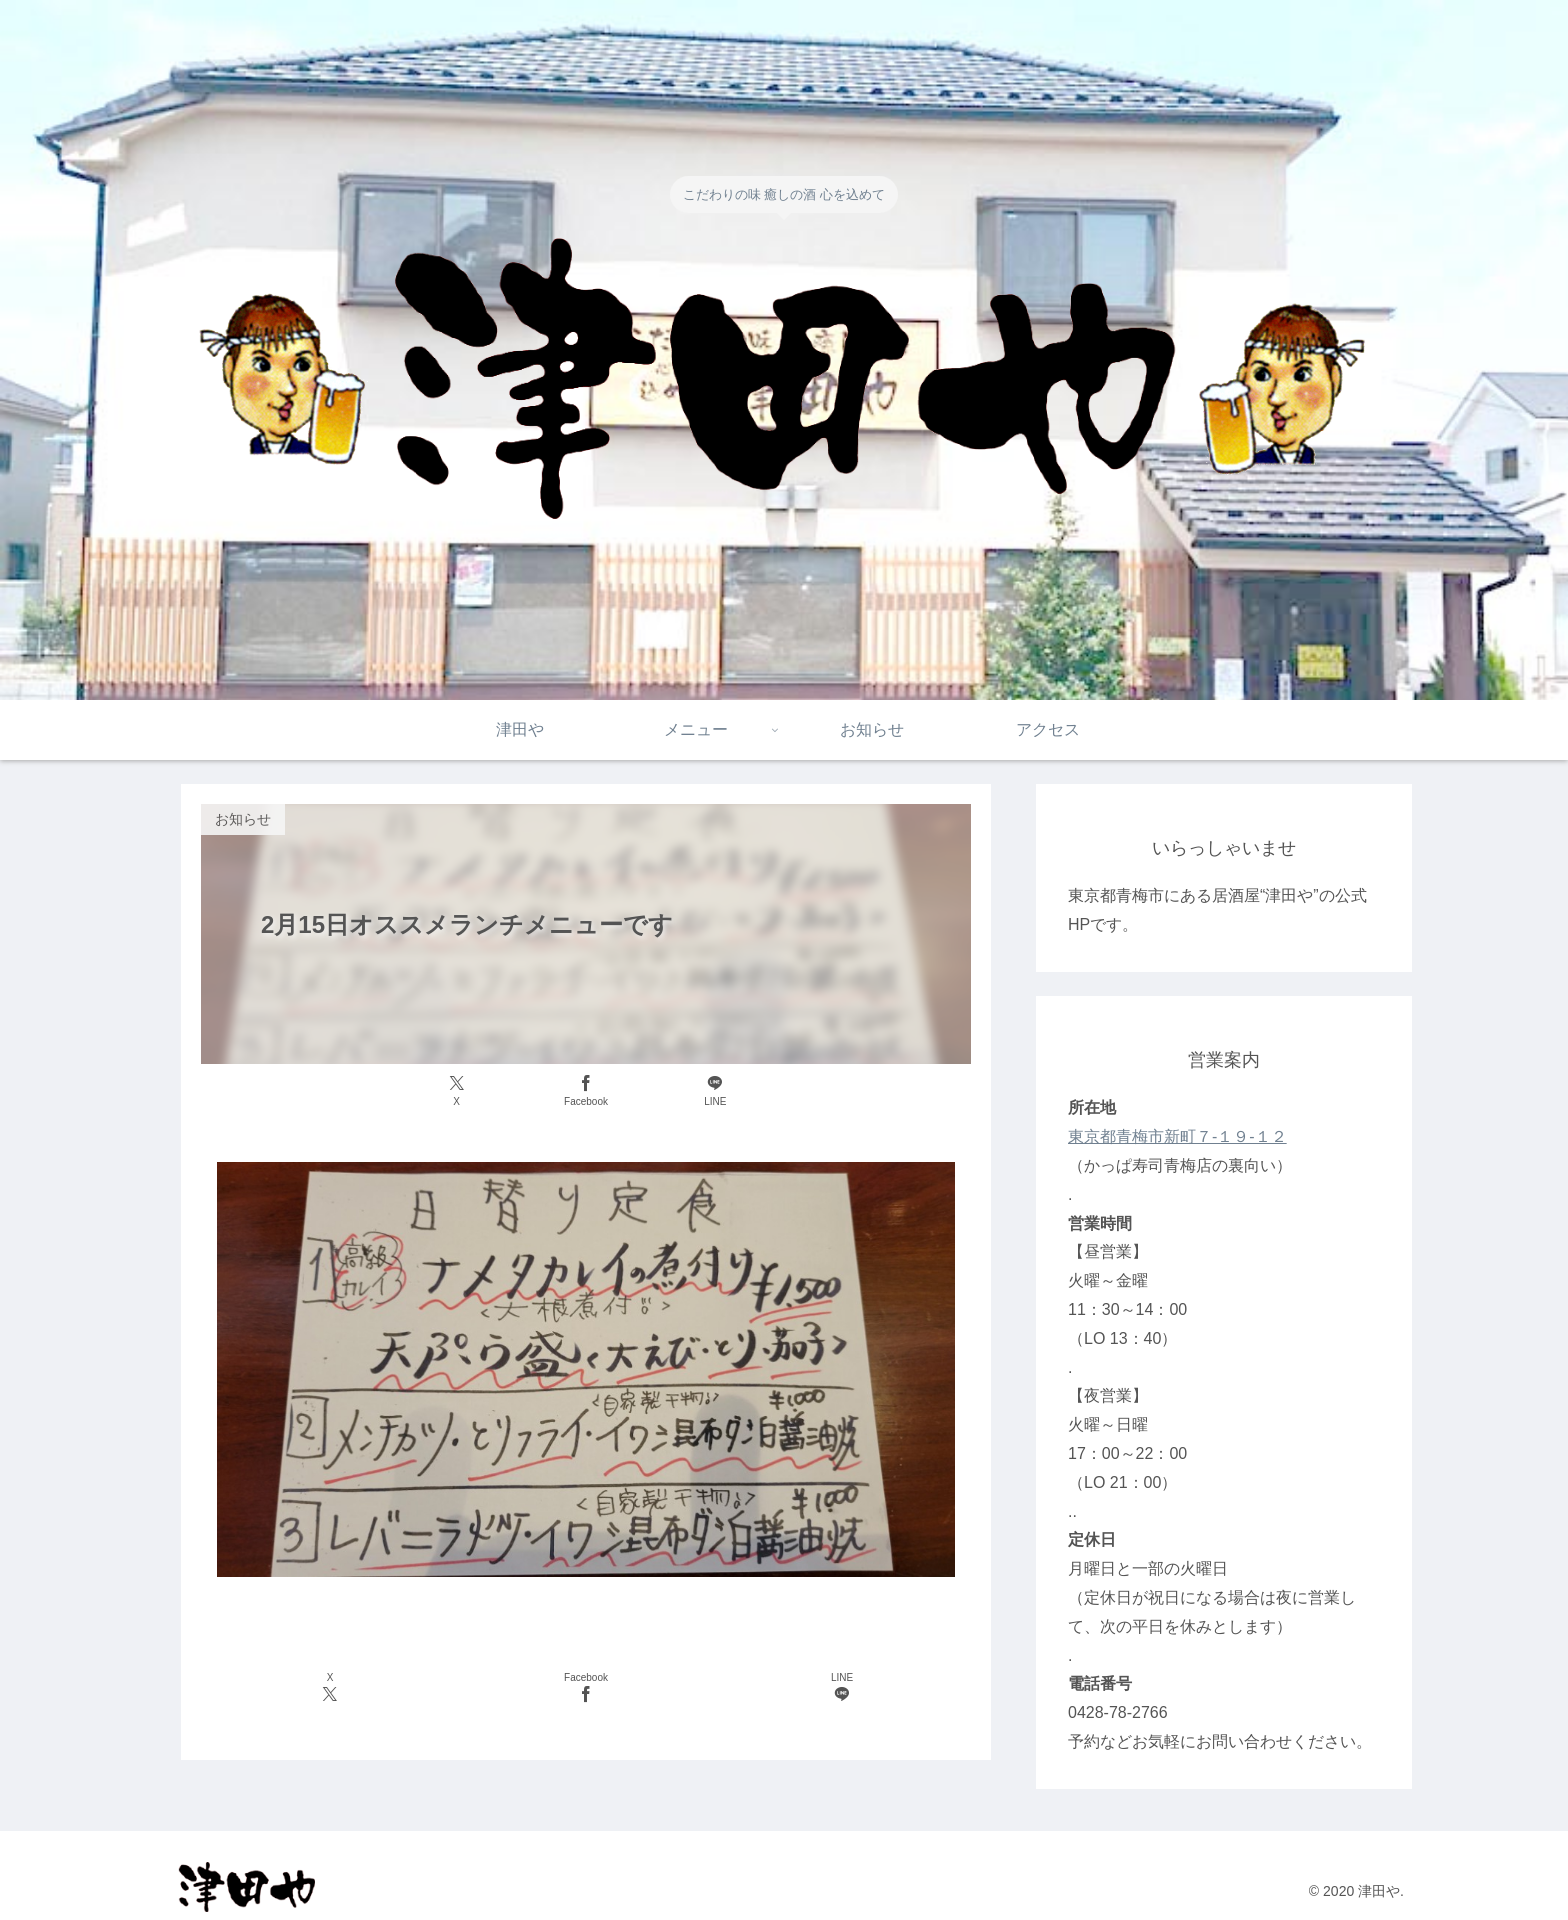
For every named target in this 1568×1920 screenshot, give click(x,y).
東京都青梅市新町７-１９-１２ (1177, 1136)
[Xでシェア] (456, 1091)
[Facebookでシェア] (585, 1091)
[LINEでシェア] (715, 1091)
